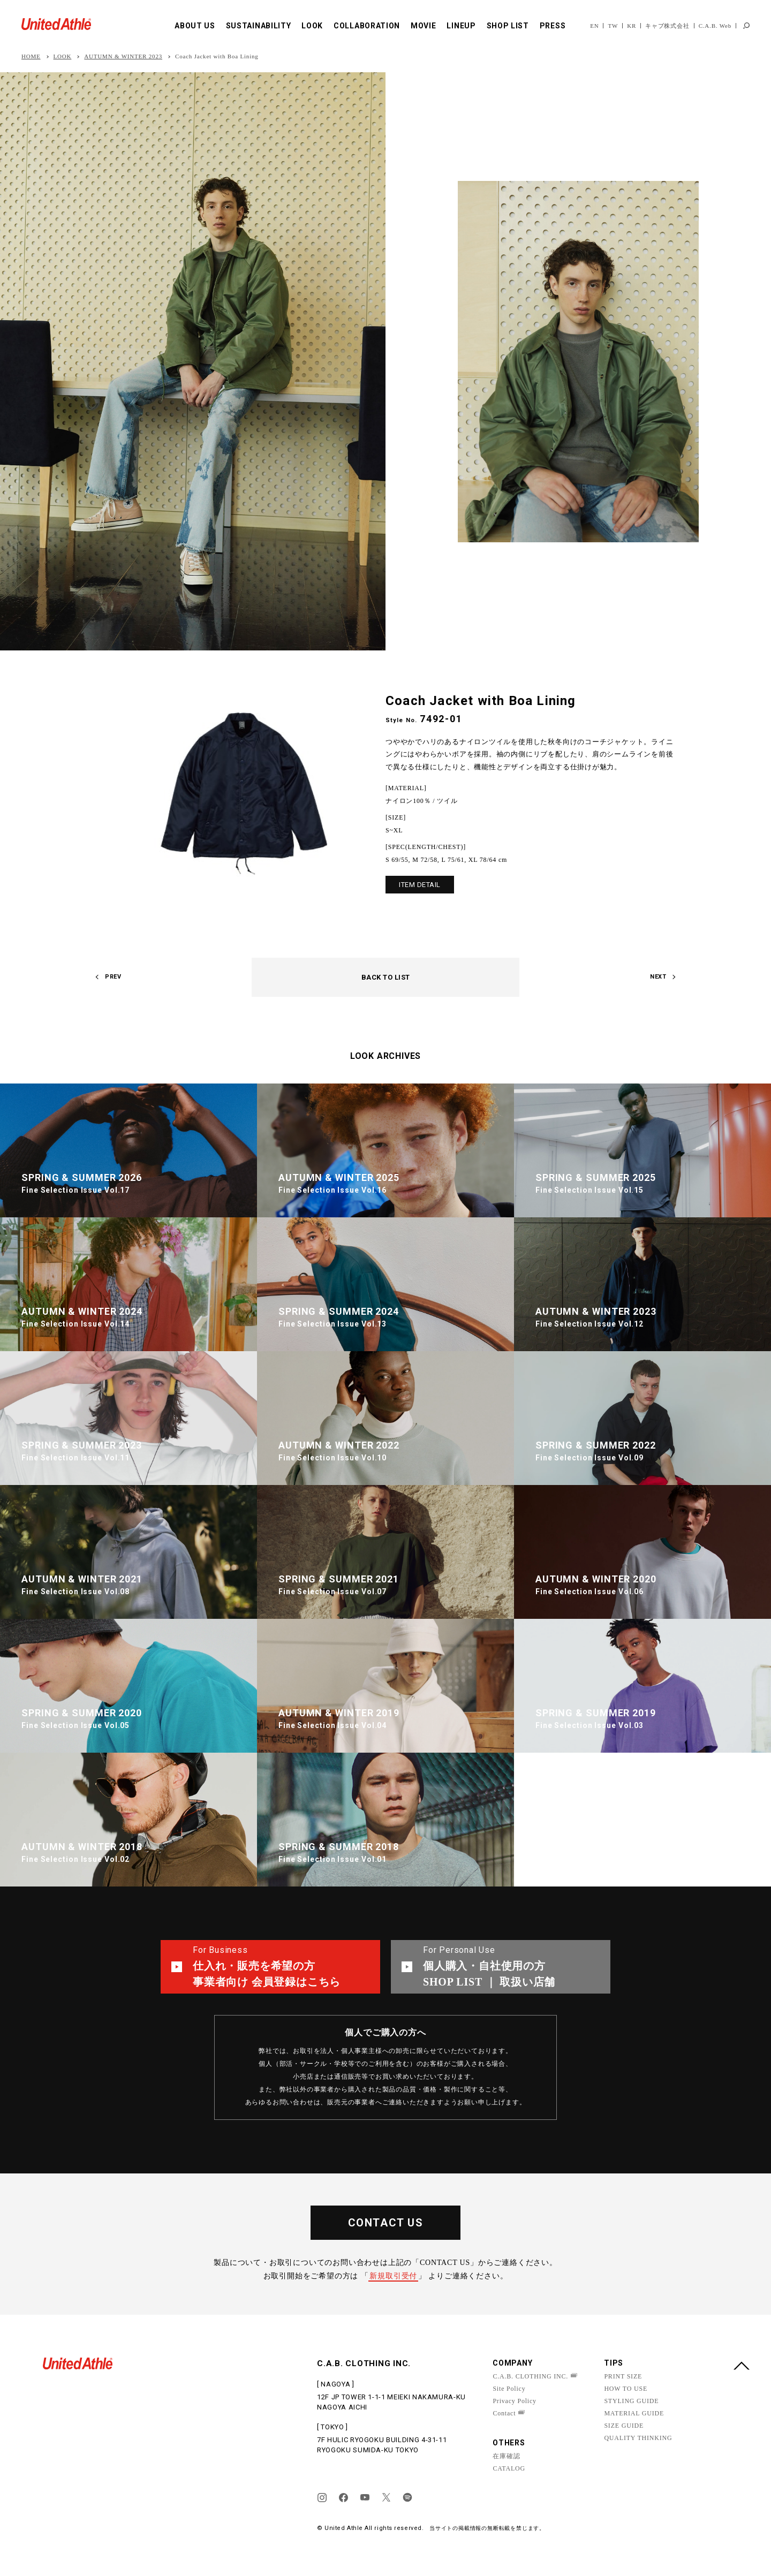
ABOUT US (195, 25)
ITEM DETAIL (420, 885)
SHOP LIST (508, 25)
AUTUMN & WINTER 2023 (123, 56)
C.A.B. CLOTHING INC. (530, 2376)
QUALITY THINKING (638, 2438)
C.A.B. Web (715, 25)
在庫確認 (506, 2456)
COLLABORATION (367, 25)
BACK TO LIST (385, 977)
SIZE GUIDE (624, 2425)
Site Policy (509, 2388)
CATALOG (509, 2468)
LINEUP (461, 25)
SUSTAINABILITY (258, 25)
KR (631, 25)
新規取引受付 (393, 2276)
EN (594, 25)
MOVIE (423, 25)
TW (613, 25)
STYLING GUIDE (631, 2401)
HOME (31, 56)
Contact (504, 2413)
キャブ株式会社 (667, 25)
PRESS (553, 25)
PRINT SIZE (623, 2376)
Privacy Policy (514, 2401)
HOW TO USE (625, 2388)
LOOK (312, 25)
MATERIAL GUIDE (634, 2413)
